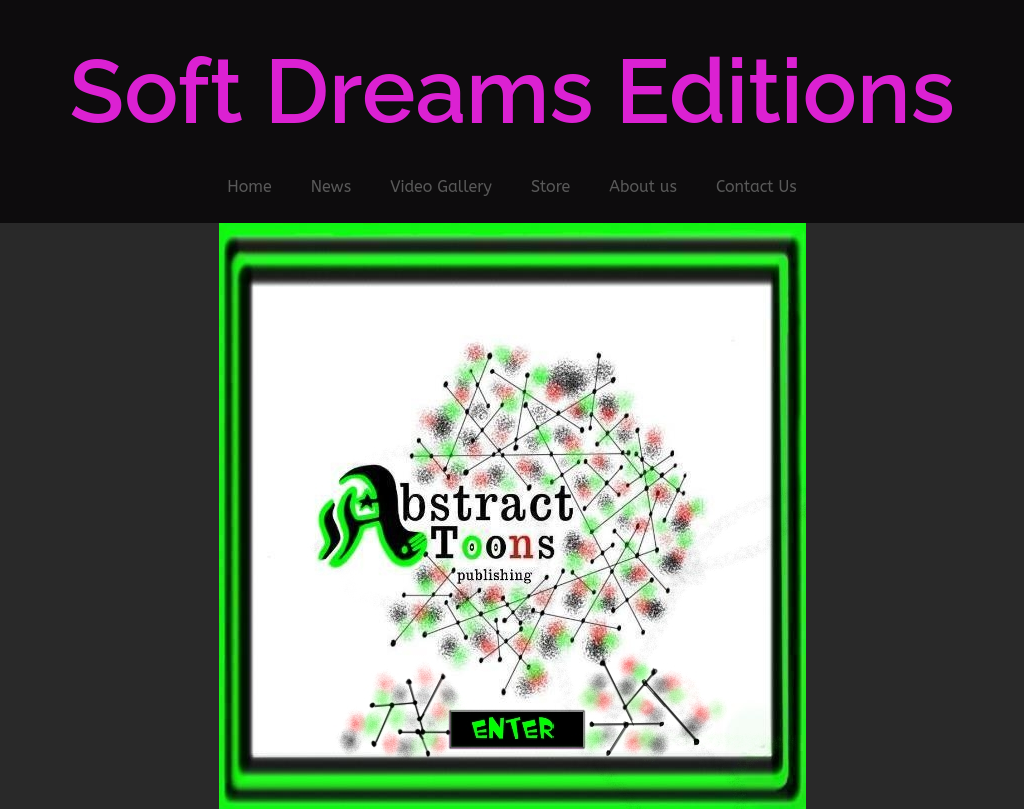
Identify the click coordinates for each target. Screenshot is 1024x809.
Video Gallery (441, 186)
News (331, 186)
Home (249, 186)
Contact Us (756, 186)
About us (643, 186)
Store (550, 186)
